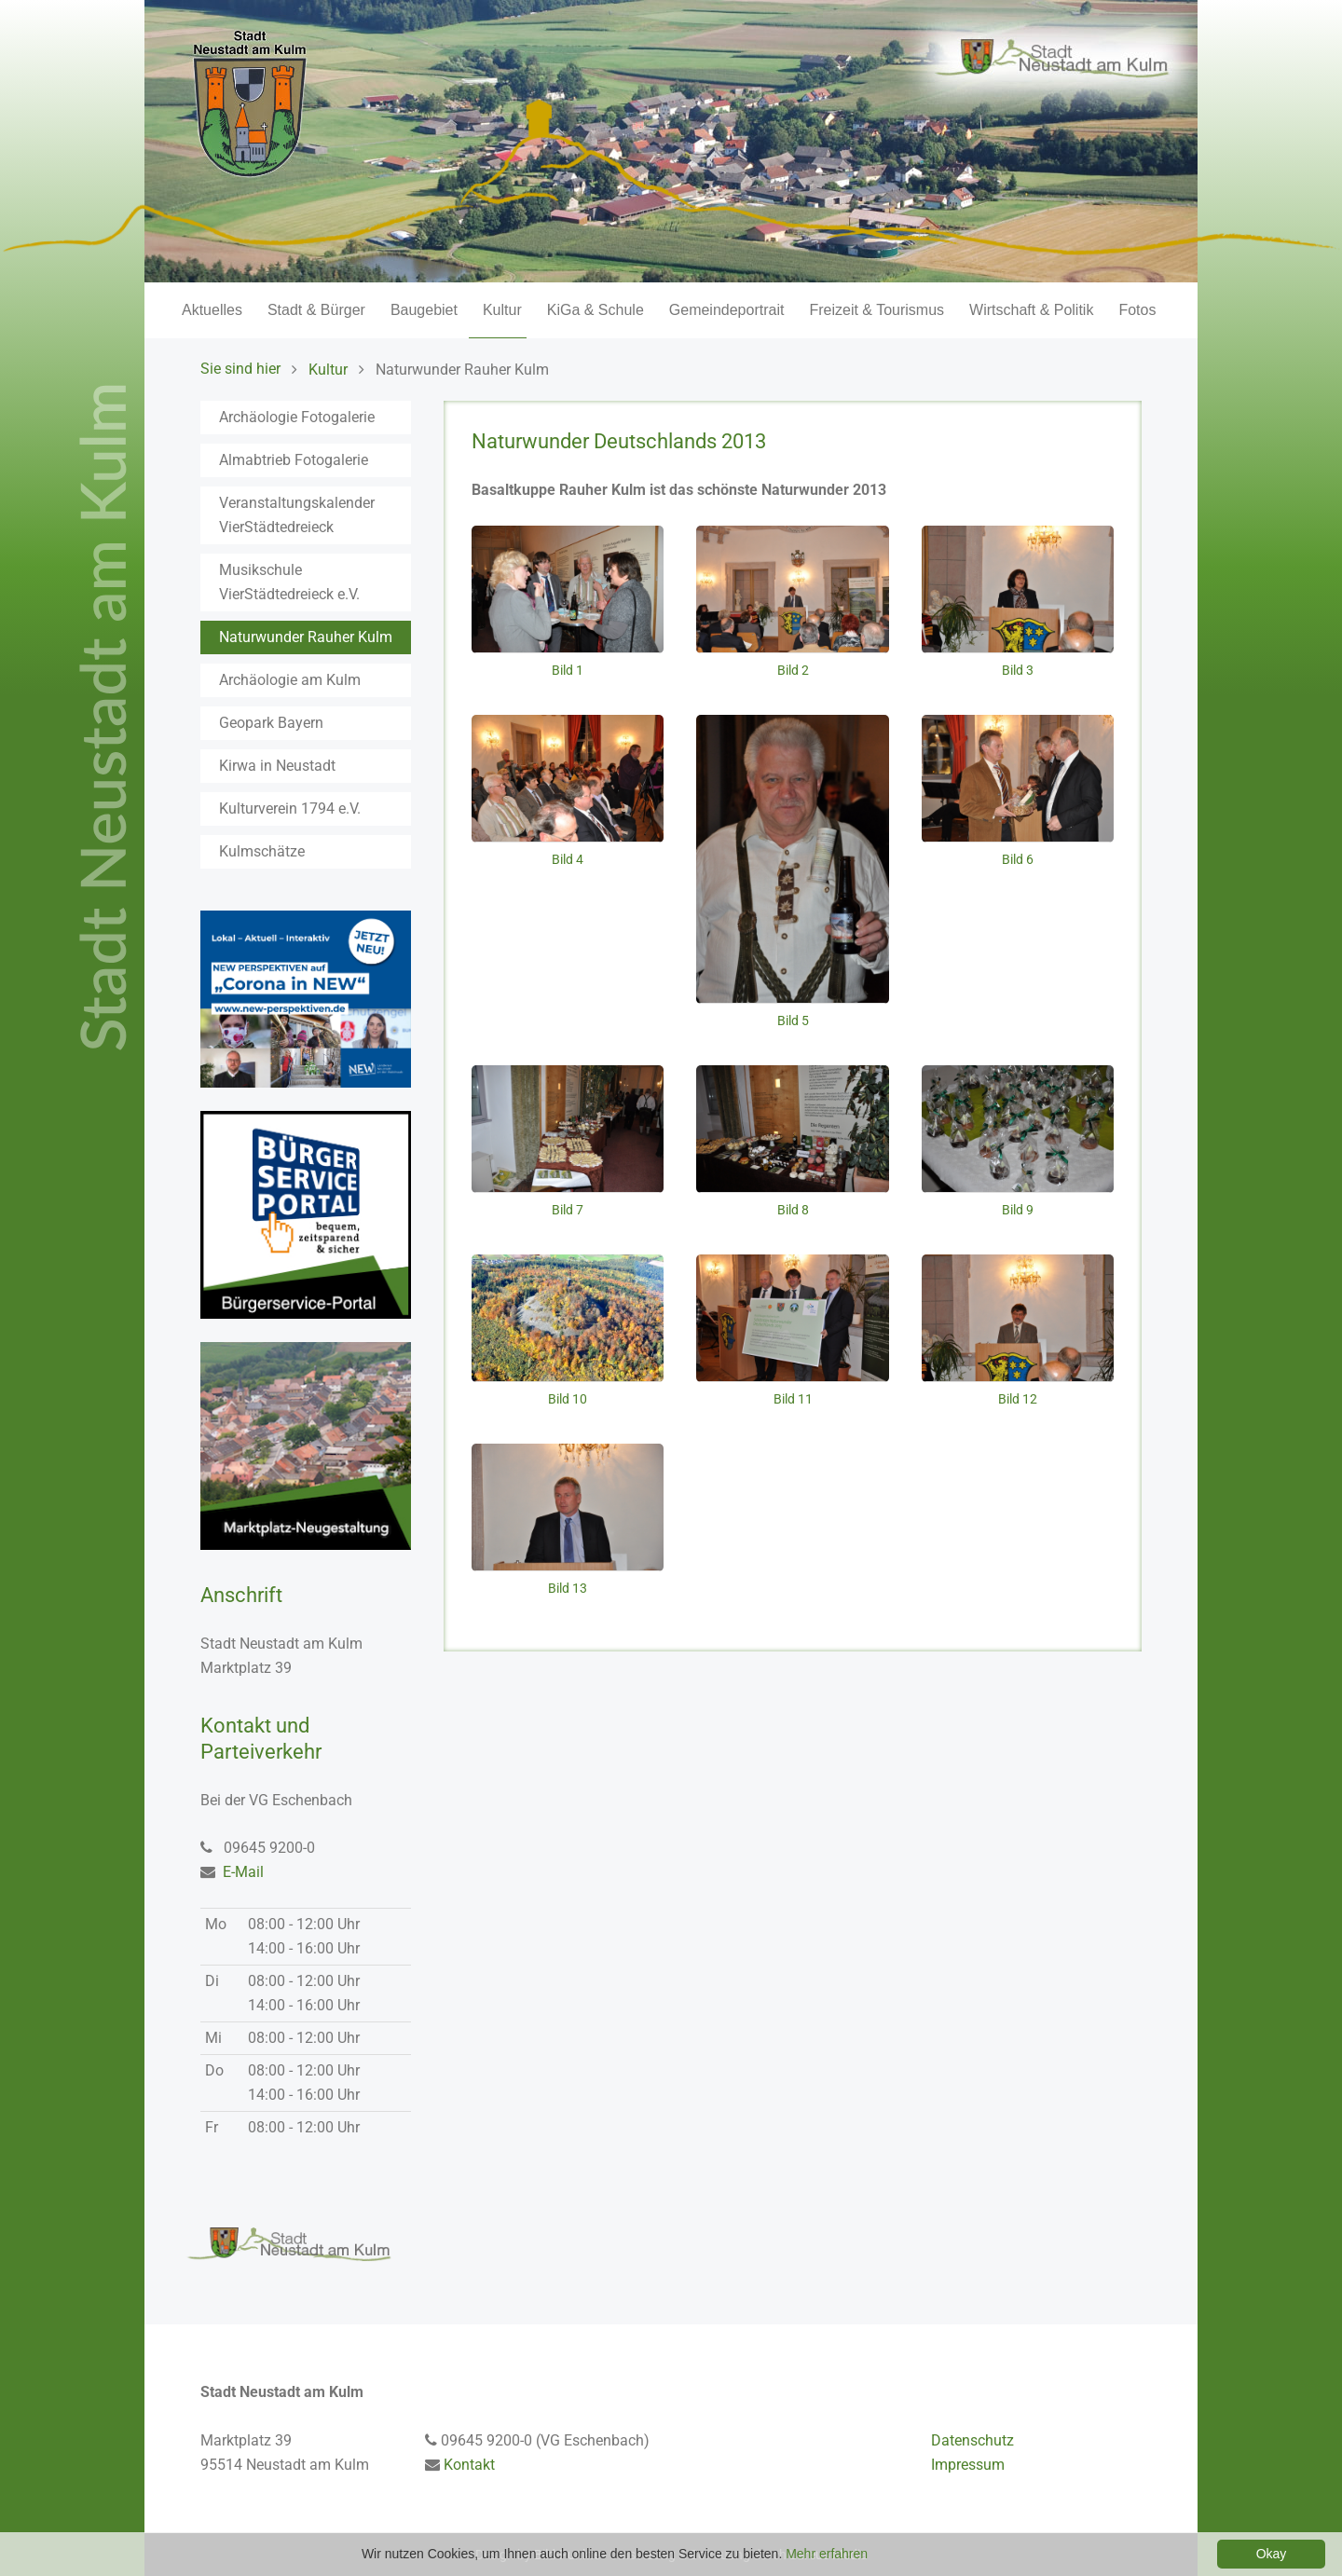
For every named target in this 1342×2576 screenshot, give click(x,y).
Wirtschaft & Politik (1031, 310)
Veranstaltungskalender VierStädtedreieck (297, 515)
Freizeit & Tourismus (876, 310)
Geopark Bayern (271, 723)
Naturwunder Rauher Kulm (305, 637)
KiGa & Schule (595, 310)
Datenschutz (972, 2440)
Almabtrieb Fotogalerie (293, 460)
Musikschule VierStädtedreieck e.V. (289, 582)
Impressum (968, 2464)
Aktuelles (212, 310)
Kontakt (469, 2464)
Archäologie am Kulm (290, 680)
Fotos (1137, 310)
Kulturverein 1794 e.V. (290, 808)
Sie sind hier (240, 368)
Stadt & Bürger (316, 310)
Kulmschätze (262, 851)
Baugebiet (424, 310)
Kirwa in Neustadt (277, 765)
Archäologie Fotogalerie (297, 417)
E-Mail (243, 1872)
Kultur (502, 310)
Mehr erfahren (827, 2553)
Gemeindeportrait (727, 310)
